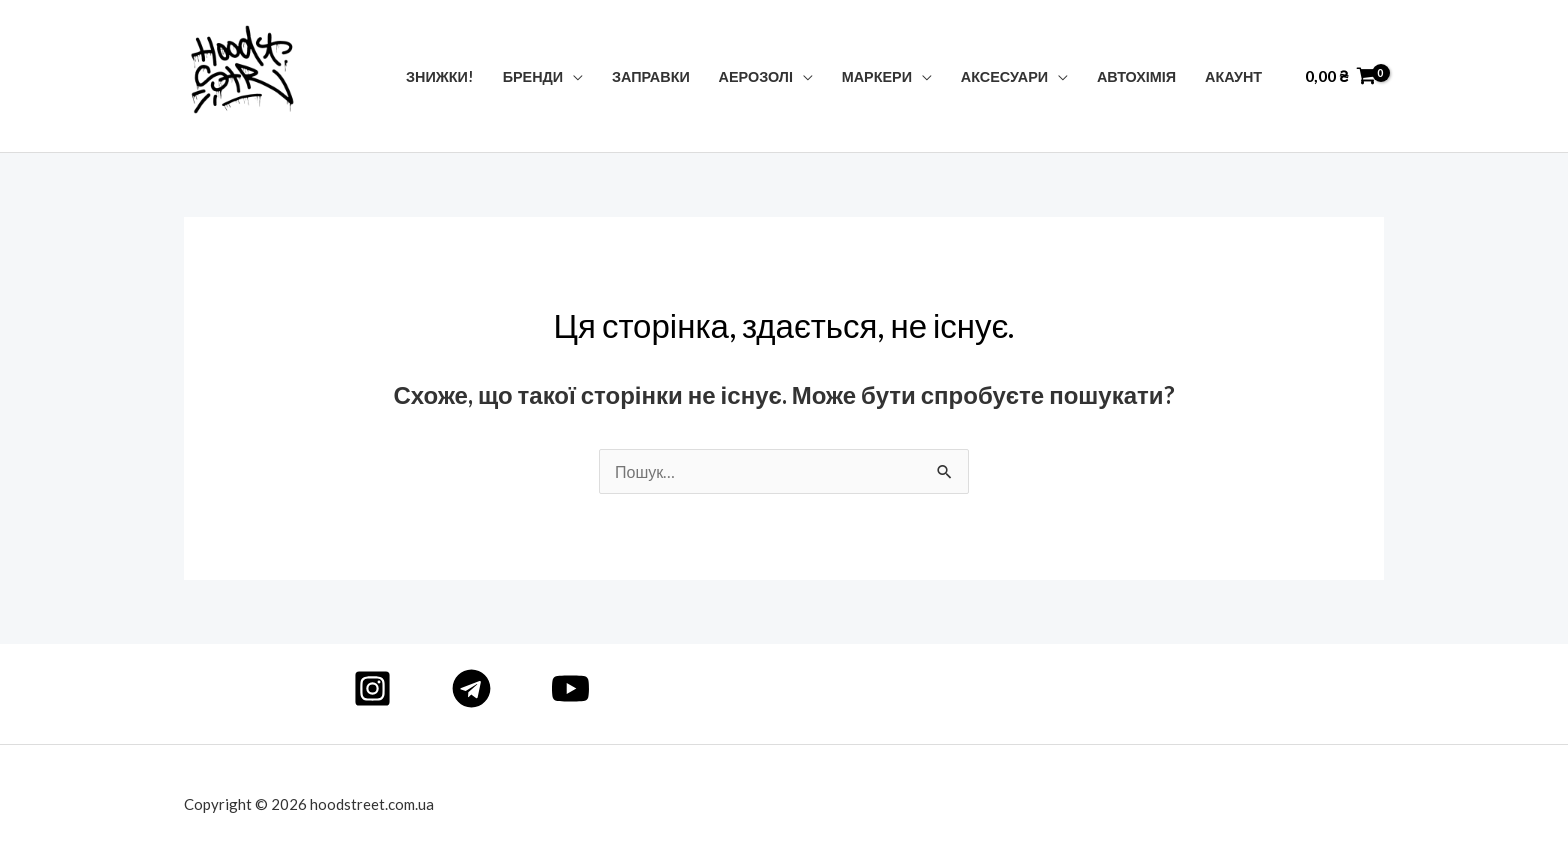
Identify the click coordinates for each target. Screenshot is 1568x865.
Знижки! (440, 76)
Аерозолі (756, 76)
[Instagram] (372, 688)
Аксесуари (1004, 76)
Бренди (533, 76)
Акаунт (1233, 76)
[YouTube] (570, 688)
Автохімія (1136, 76)
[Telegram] (471, 688)
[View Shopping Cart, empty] (1340, 76)
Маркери (877, 76)
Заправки (651, 76)
